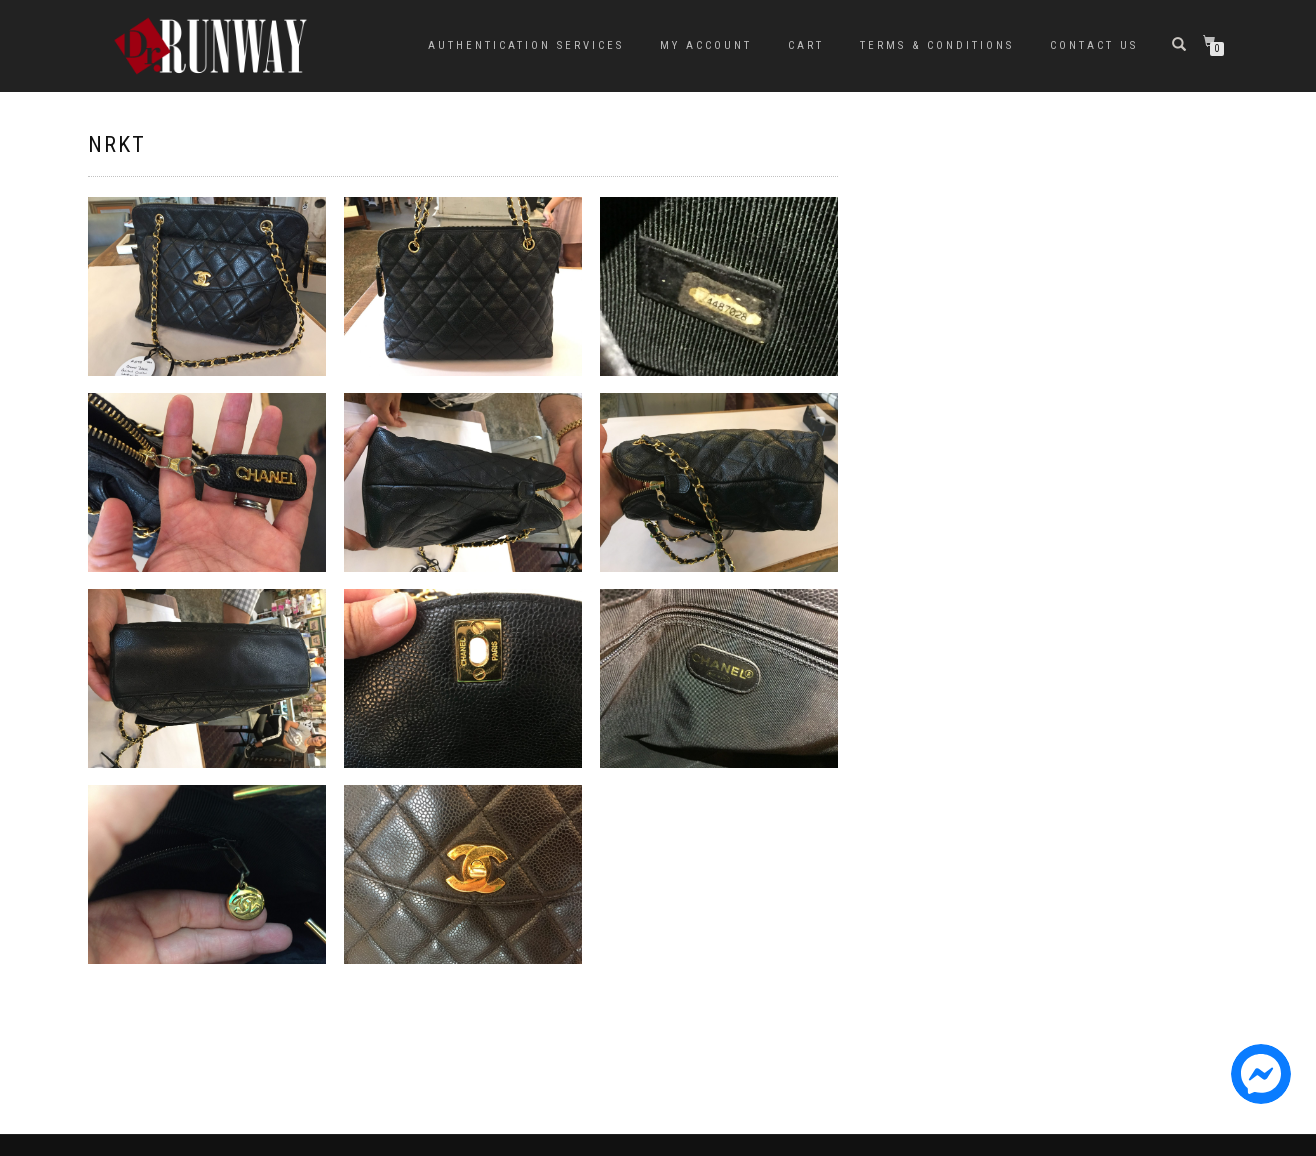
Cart (806, 45)
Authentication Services (526, 45)
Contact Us (1094, 45)
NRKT (117, 144)
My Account (706, 45)
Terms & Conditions (937, 45)
